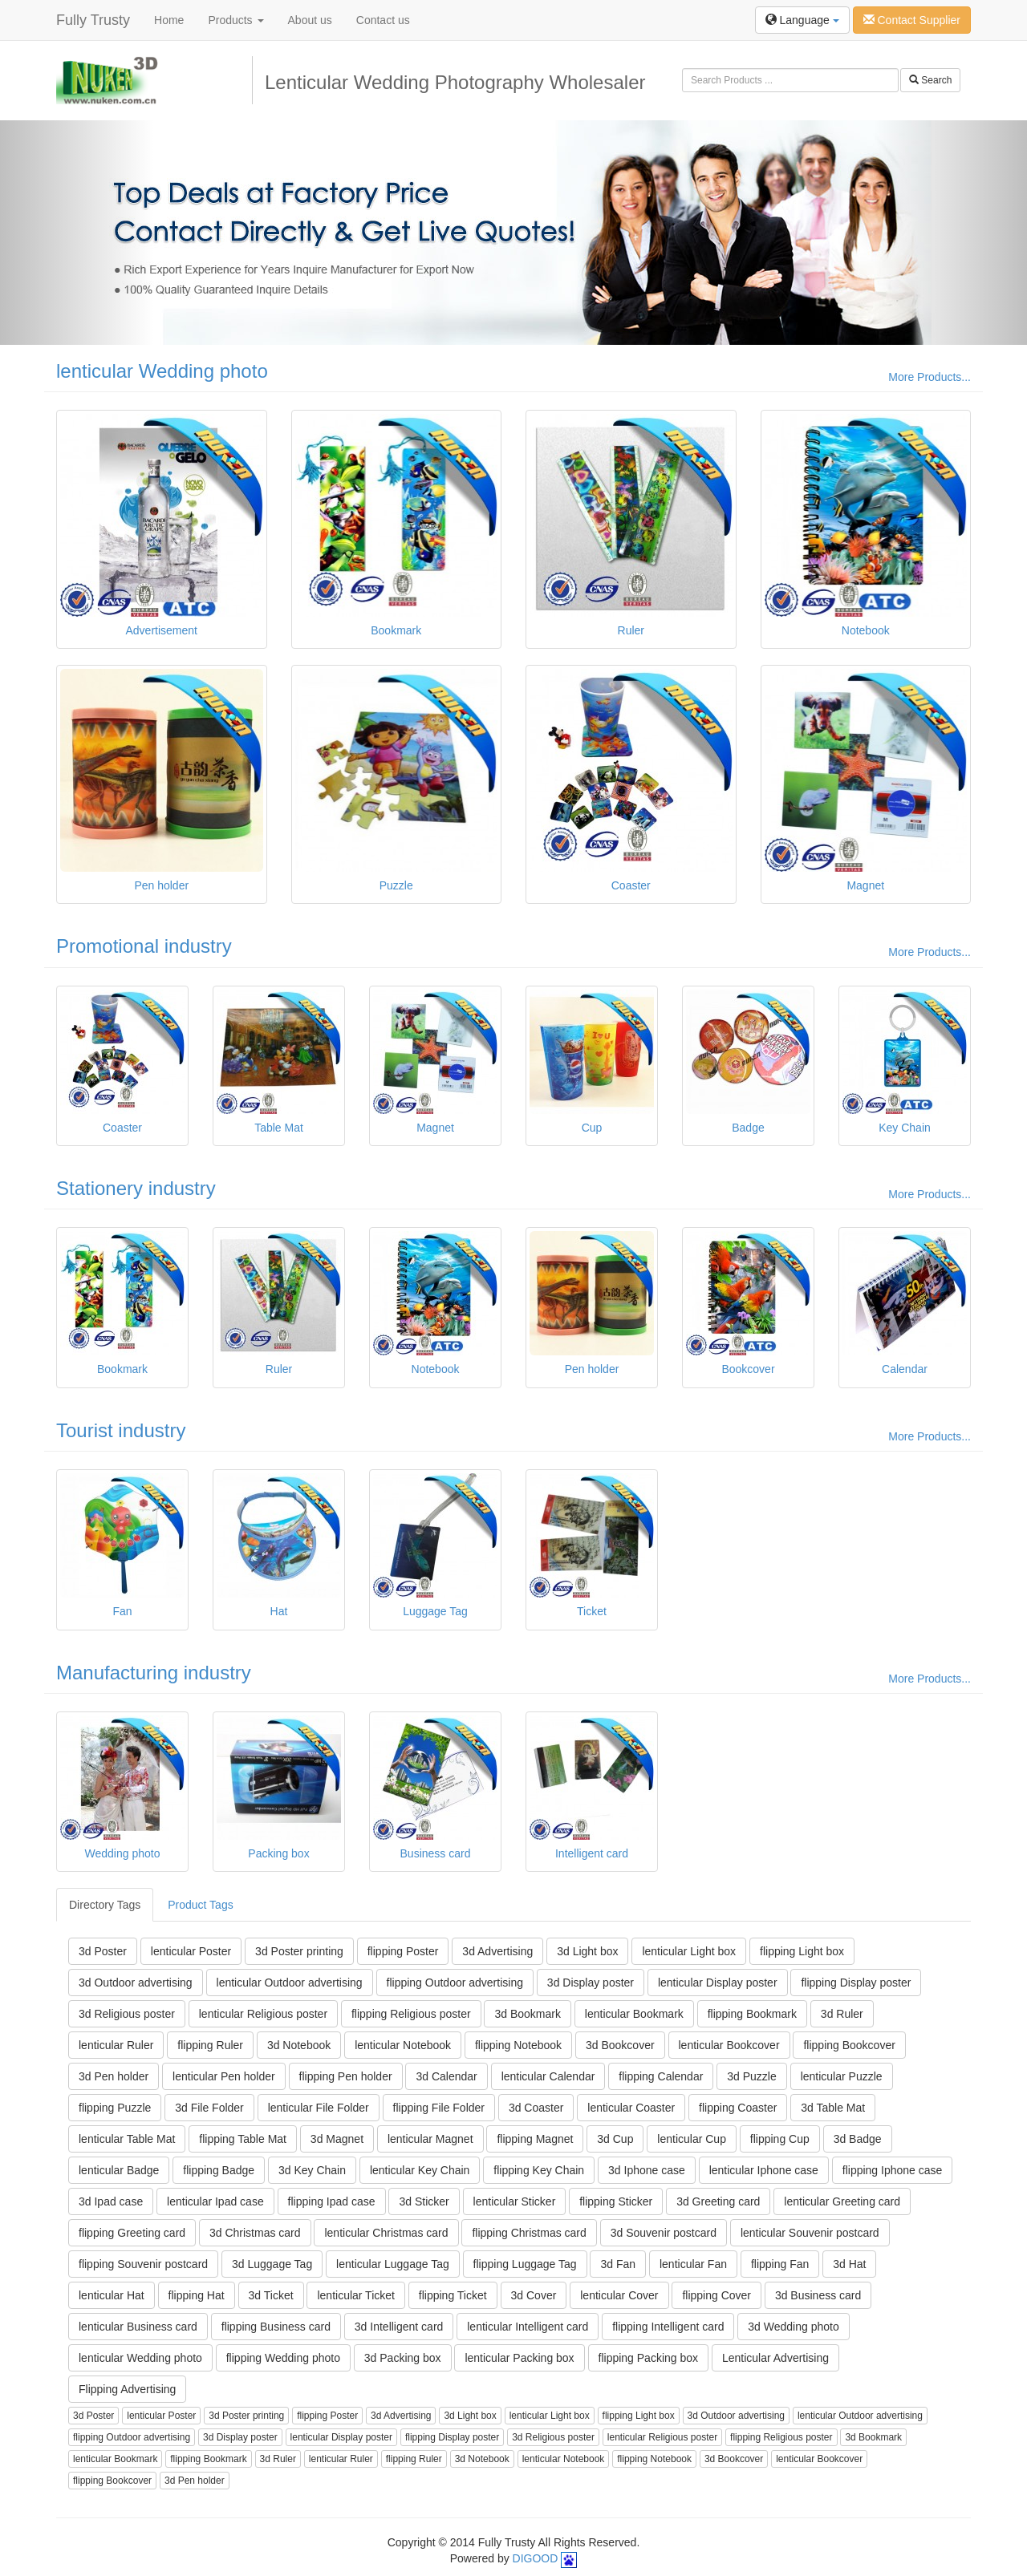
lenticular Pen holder (224, 2076)
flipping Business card (276, 2326)
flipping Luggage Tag (525, 2264)
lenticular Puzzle (842, 2076)
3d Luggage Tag (272, 2264)
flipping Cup (780, 2138)
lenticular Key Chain (420, 2170)
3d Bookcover (620, 2045)
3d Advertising (497, 1951)
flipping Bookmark (752, 2013)
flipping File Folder (439, 2107)
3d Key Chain (312, 2170)
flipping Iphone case (892, 2170)
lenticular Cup (691, 2138)
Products (235, 20)
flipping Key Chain (538, 2170)
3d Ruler (842, 2013)
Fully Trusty (93, 20)
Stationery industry (136, 1188)
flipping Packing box (649, 2357)
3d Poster (103, 1951)
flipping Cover (716, 2295)
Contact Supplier (911, 20)
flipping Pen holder (345, 2076)
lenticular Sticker (514, 2201)
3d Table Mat (833, 2107)
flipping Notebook (518, 2045)
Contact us (383, 20)
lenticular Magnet (430, 2138)
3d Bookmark (527, 2013)
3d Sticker (424, 2201)
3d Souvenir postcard (663, 2232)
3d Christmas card (255, 2232)
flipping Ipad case (331, 2201)
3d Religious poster (127, 2013)
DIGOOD (535, 2558)
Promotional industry (144, 946)
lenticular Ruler (116, 2045)
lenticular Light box (689, 1951)
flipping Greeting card (132, 2232)
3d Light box (587, 1951)
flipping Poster (403, 1951)
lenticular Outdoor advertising (290, 1982)
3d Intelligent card (399, 2326)
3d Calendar (446, 2076)
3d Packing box (402, 2357)
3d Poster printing (299, 1951)
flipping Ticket (453, 2295)
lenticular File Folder (318, 2107)
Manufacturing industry (153, 1672)
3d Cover (534, 2295)
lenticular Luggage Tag (392, 2264)
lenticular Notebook (403, 2045)
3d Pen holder (113, 2076)
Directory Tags (104, 1904)
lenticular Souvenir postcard (810, 2232)
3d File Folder (209, 2107)
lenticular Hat (111, 2295)
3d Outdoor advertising (136, 1982)
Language (802, 20)
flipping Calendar (661, 2076)
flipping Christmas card (529, 2232)
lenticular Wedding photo (162, 371)
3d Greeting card (718, 2201)
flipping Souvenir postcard (143, 2264)
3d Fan (617, 2264)
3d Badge (858, 2138)
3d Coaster (536, 2107)
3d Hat (849, 2264)
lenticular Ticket (355, 2295)
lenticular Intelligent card (527, 2326)
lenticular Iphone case (763, 2170)
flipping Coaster (738, 2107)
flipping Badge (218, 2170)
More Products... (929, 377)
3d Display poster (590, 1982)
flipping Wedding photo (283, 2357)
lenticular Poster (191, 1951)
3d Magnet (337, 2138)
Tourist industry (120, 1430)
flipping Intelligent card (668, 2326)
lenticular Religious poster (263, 2013)
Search (930, 80)
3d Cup (615, 2138)
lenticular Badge (119, 2170)
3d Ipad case (111, 2201)
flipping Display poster (856, 1982)
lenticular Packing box (519, 2357)
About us (310, 20)
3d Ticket (271, 2295)
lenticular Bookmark (634, 2013)
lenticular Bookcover (729, 2045)
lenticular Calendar (548, 2076)
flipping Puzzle (115, 2107)
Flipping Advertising (127, 2389)
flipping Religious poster (411, 2013)
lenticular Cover (619, 2295)
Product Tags (200, 1904)
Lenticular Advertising (775, 2357)
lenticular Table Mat (127, 2138)
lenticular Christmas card (386, 2232)
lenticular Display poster (717, 1982)
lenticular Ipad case (215, 2201)
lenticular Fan (693, 2264)
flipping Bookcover (849, 2045)
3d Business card (818, 2295)
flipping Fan (780, 2264)
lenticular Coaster (631, 2107)
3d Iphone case (646, 2170)
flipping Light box (802, 1951)
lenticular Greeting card (842, 2201)
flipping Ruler (210, 2045)
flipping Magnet (535, 2138)
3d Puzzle (751, 2076)
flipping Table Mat (242, 2138)
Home (169, 20)
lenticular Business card (138, 2326)
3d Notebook (299, 2045)
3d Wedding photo (793, 2326)
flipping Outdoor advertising (455, 1982)
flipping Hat (196, 2295)
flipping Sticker (615, 2201)
